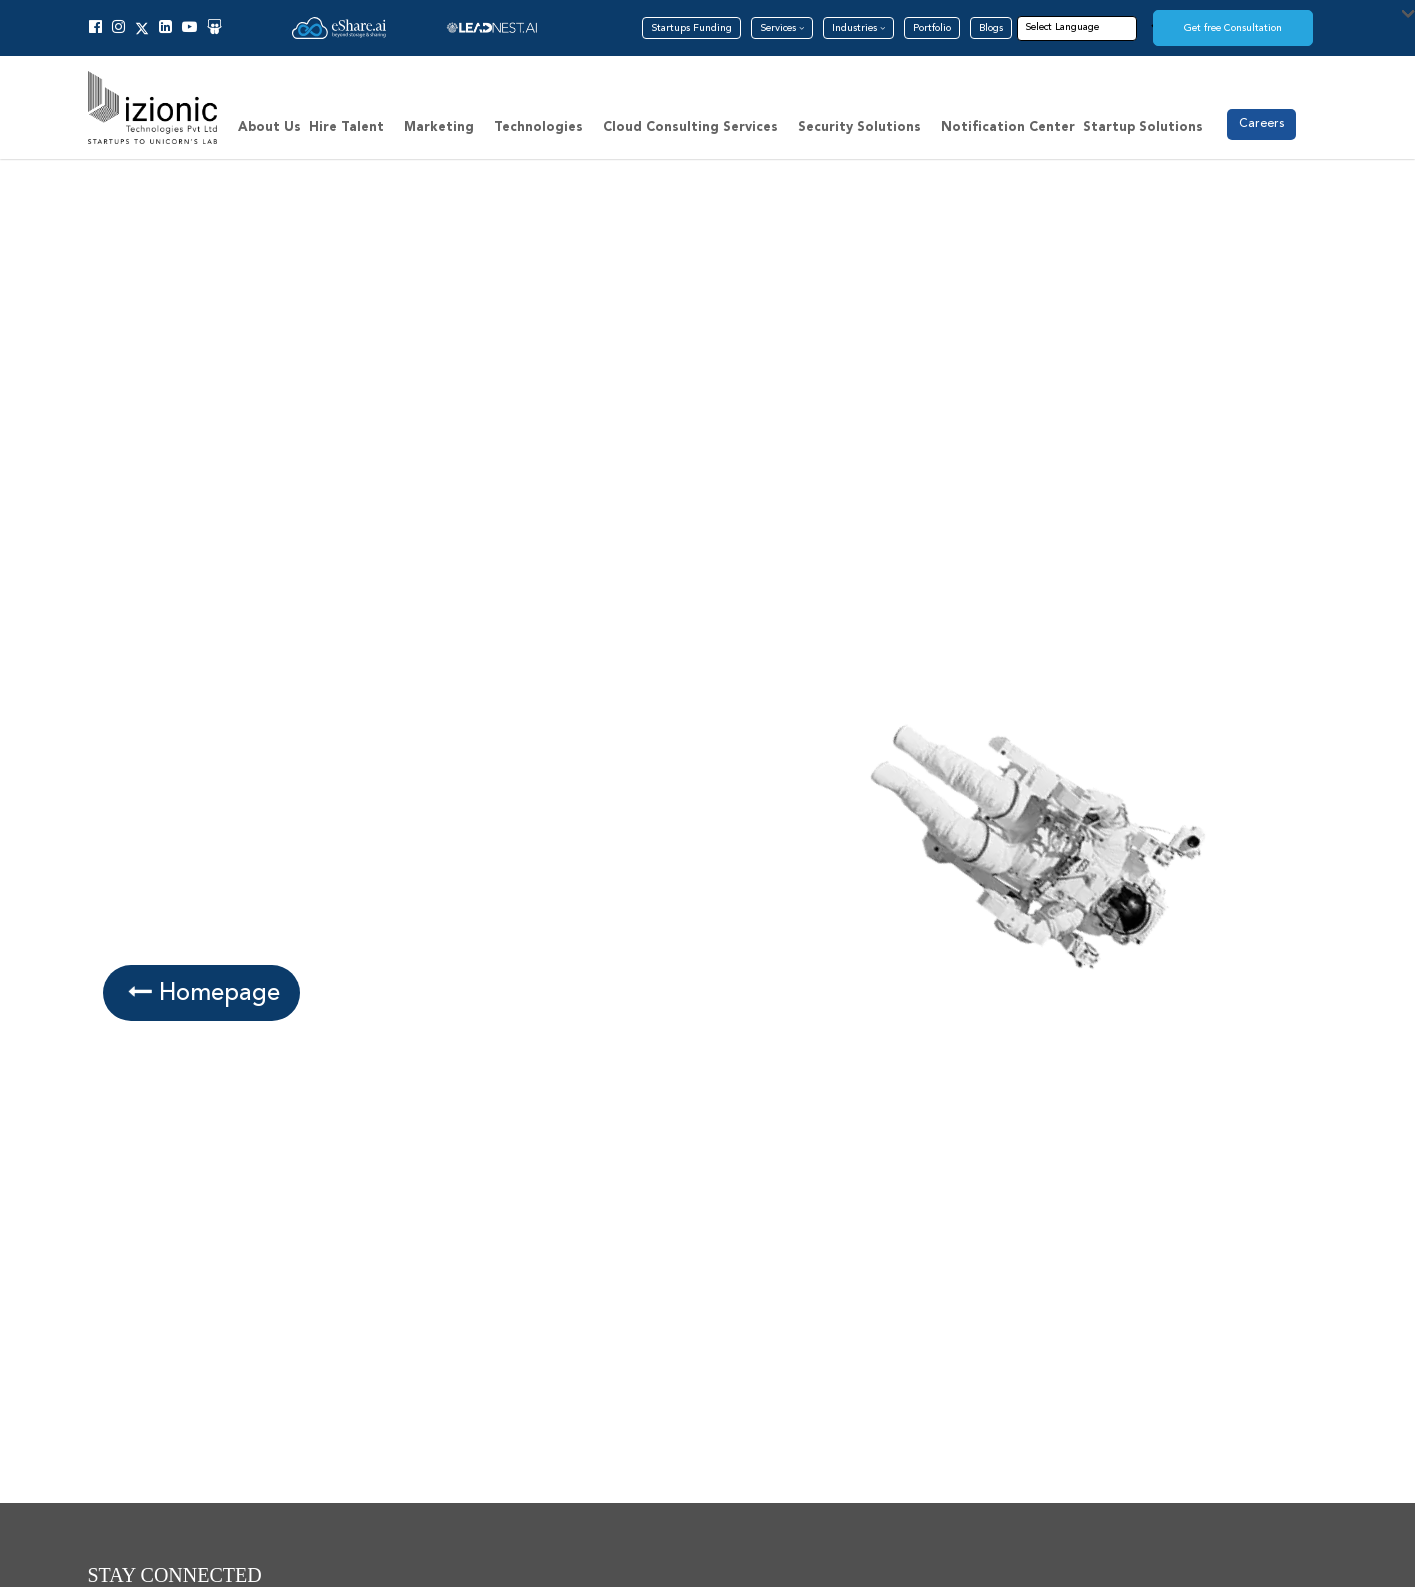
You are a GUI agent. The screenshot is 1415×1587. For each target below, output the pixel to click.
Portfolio (932, 28)
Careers (1261, 123)
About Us (269, 127)
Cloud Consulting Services (690, 127)
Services (782, 28)
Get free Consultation (1233, 28)
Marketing (439, 127)
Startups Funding (691, 28)
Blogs (991, 28)
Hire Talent (346, 127)
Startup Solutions (1143, 127)
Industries (858, 28)
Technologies (538, 127)
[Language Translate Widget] (1092, 27)
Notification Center (1008, 127)
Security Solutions (859, 127)
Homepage (201, 992)
